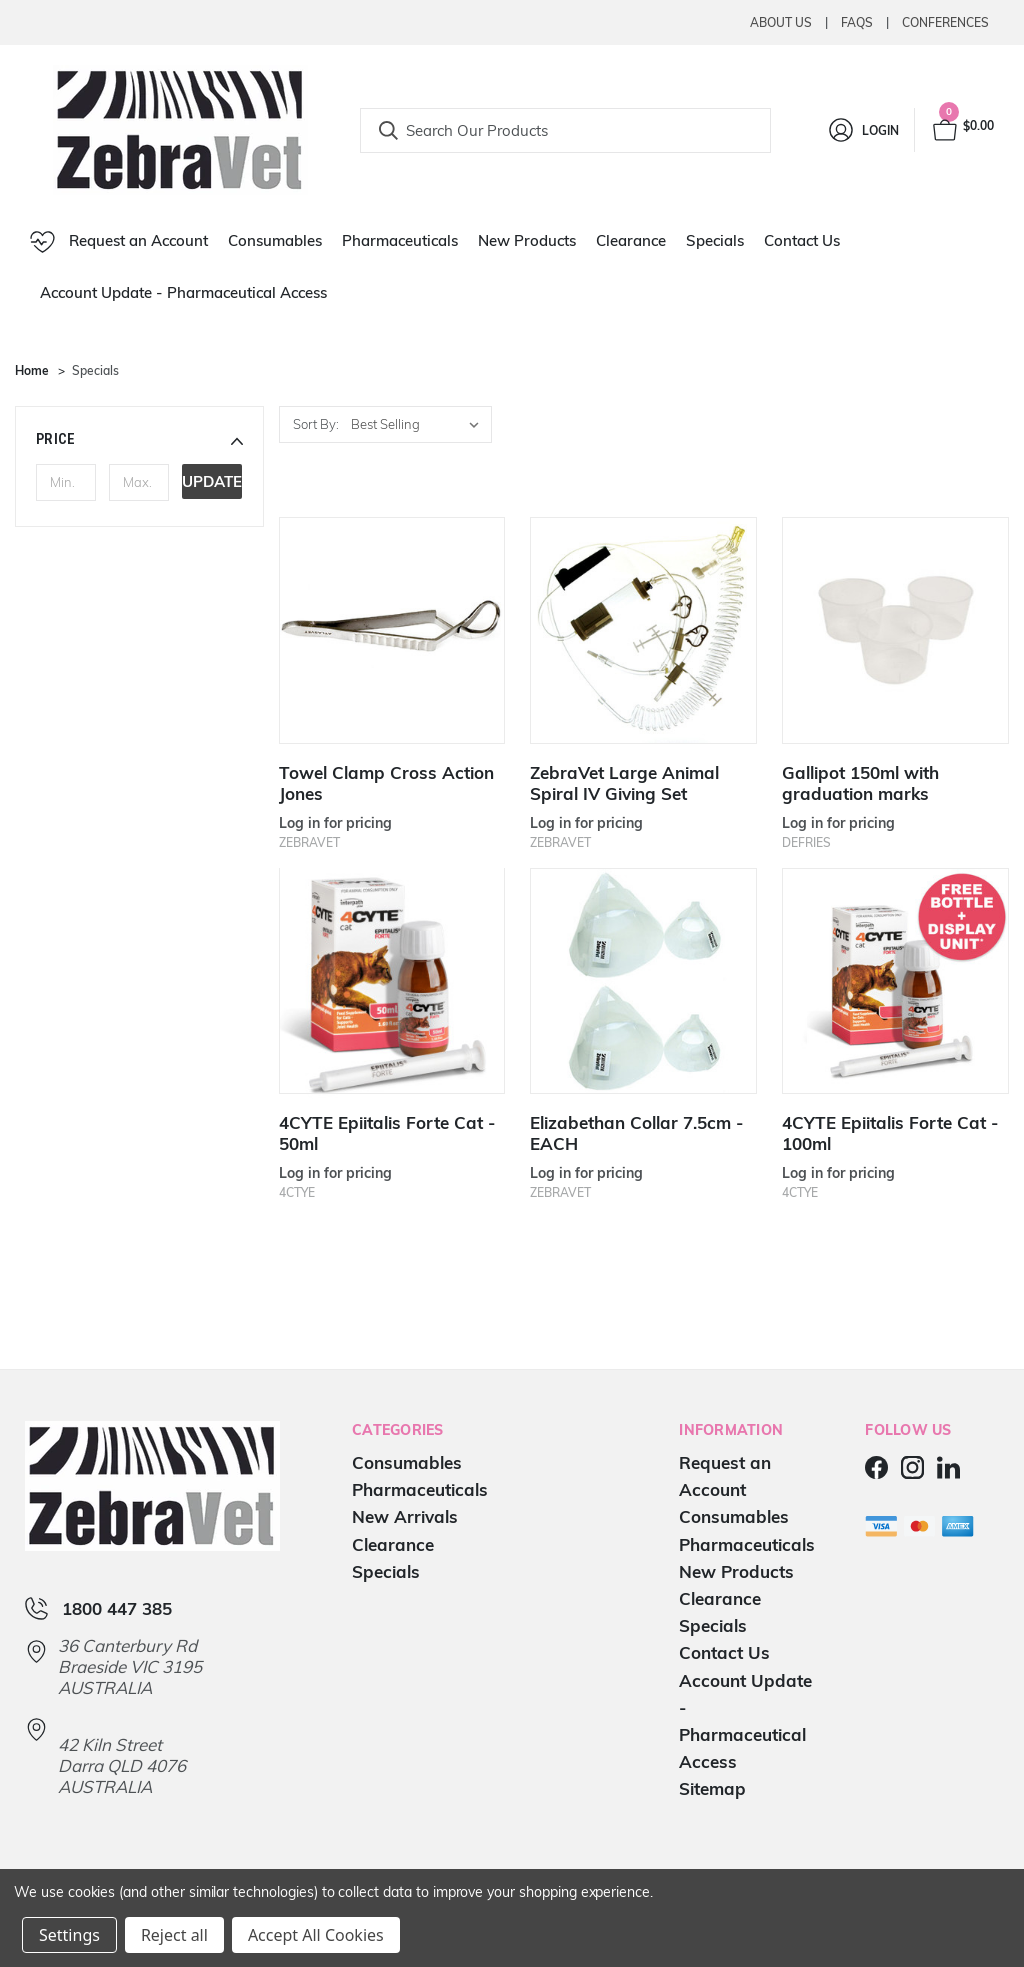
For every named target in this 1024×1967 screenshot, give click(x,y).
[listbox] (419, 424)
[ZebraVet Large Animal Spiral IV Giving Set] (643, 630)
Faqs (857, 22)
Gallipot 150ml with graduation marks (860, 783)
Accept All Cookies (316, 1935)
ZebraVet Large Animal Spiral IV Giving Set (624, 783)
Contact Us (802, 240)
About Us (781, 22)
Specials (715, 240)
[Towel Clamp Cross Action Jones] (392, 630)
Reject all (174, 1935)
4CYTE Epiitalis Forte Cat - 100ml (890, 1133)
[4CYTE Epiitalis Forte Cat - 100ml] (895, 981)
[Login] (862, 130)
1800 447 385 (117, 1608)
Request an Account (119, 242)
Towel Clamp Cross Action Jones (386, 783)
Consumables (275, 240)
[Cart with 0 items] (962, 130)
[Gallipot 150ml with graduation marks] (895, 630)
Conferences (945, 22)
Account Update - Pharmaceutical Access (183, 292)
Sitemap (712, 1788)
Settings (69, 1935)
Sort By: (316, 424)
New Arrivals (405, 1516)
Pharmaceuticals (400, 240)
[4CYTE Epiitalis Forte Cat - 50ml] (392, 981)
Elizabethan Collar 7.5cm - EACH (636, 1133)
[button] (139, 439)
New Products (527, 240)
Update (212, 481)
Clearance (631, 240)
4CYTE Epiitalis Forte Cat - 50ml (387, 1133)
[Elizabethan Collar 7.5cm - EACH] (643, 981)
